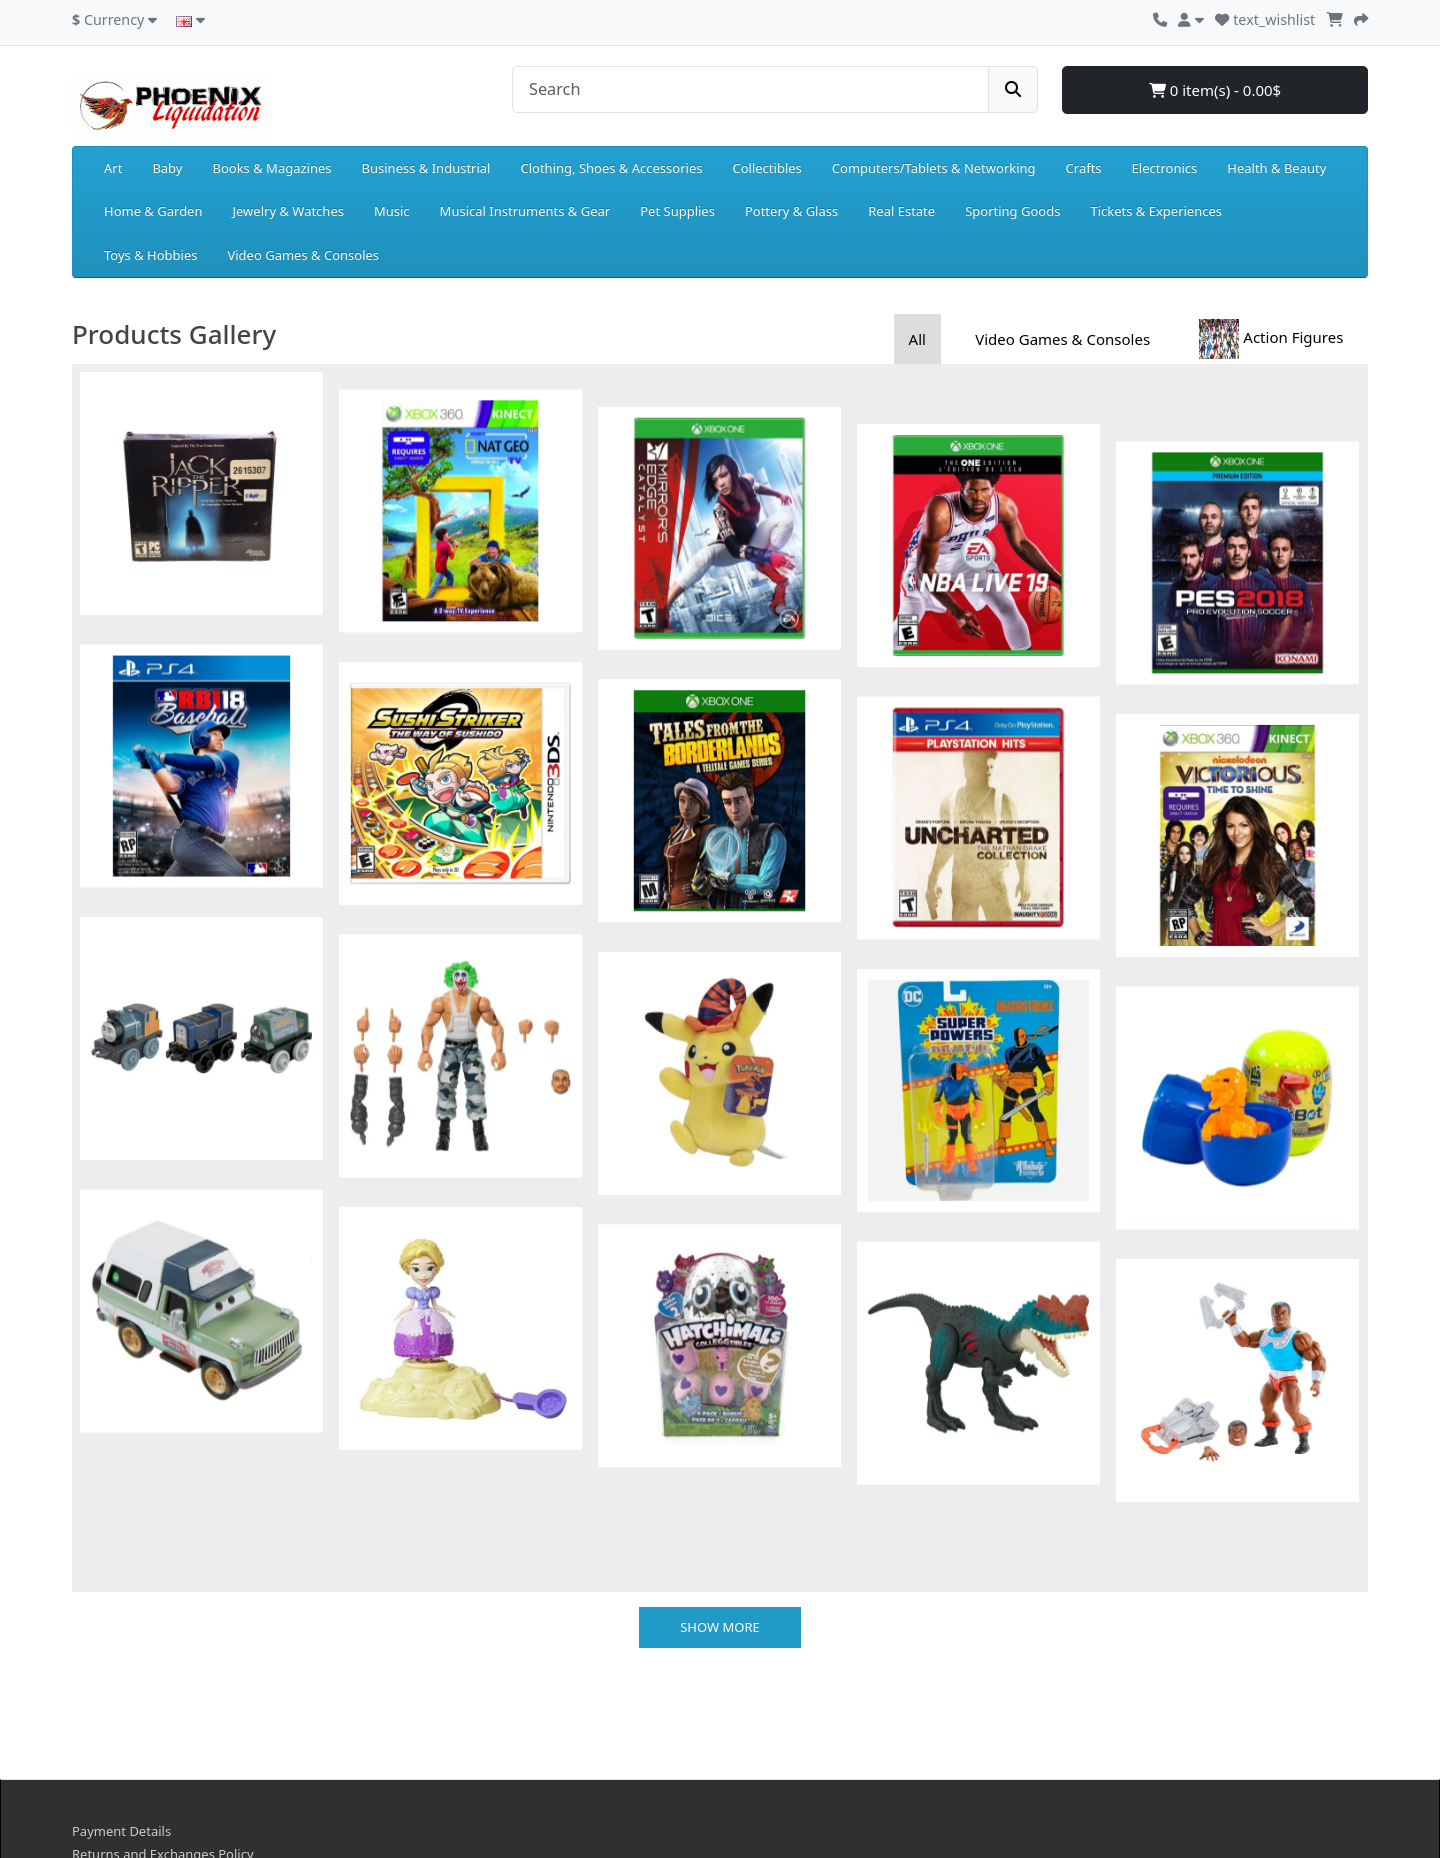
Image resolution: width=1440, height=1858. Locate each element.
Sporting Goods (1012, 211)
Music (392, 211)
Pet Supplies (677, 211)
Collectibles (766, 168)
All (917, 339)
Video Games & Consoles (303, 255)
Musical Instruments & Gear (525, 211)
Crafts (1084, 168)
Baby (167, 168)
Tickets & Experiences (1156, 211)
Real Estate (901, 211)
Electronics (1165, 168)
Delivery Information (135, 1710)
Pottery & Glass (791, 211)
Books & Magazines (271, 168)
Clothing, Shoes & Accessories (611, 168)
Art (113, 168)
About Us (100, 1687)
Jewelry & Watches (288, 211)
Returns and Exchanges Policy (163, 1664)
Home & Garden (153, 211)
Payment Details (121, 1640)
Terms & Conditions (131, 1757)
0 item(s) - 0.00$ (1215, 90)
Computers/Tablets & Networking (934, 168)
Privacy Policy (113, 1734)
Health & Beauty (1276, 168)
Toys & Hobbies (150, 255)
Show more (720, 1436)
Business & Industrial (426, 168)
